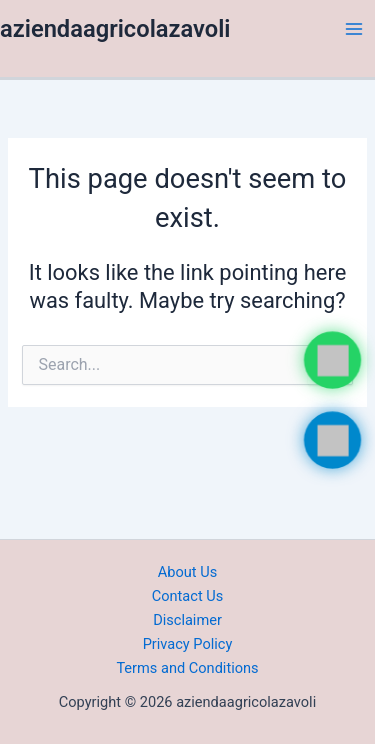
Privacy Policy (188, 644)
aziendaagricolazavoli (115, 29)
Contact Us (188, 596)
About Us (187, 572)
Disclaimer (187, 620)
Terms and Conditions (187, 668)
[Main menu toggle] (354, 29)
